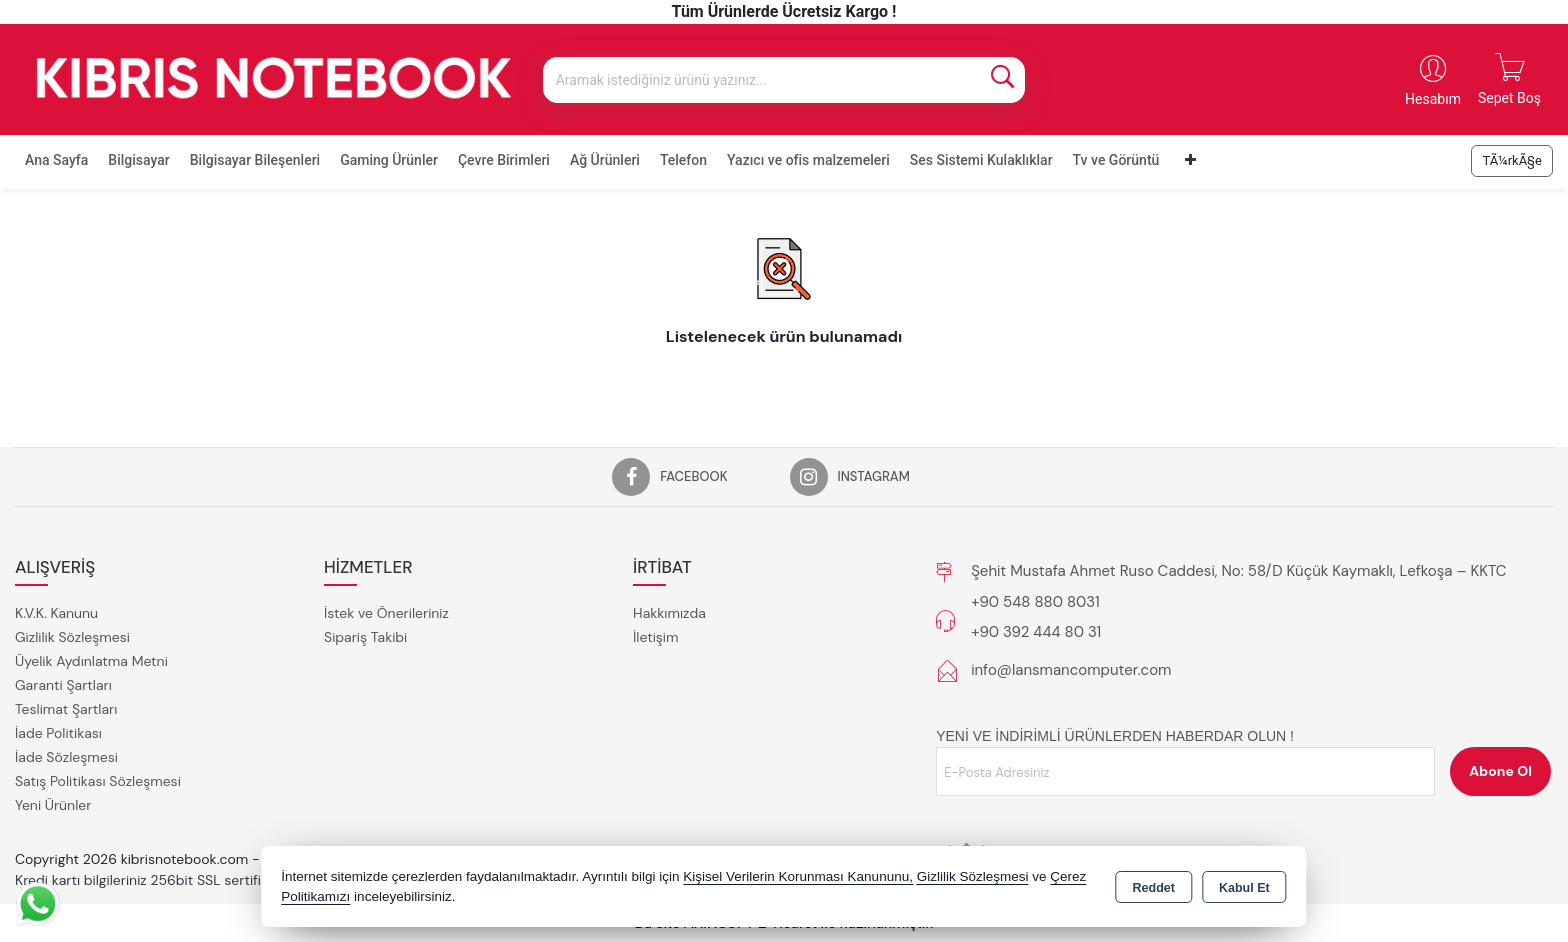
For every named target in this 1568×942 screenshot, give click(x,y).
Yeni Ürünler (53, 805)
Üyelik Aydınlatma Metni (91, 661)
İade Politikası (58, 733)
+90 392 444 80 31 (1036, 632)
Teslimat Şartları (66, 709)
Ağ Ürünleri (605, 160)
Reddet (1154, 888)
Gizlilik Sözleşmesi (72, 637)
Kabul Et (1244, 888)
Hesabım (1433, 99)
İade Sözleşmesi (66, 757)
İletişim (655, 637)
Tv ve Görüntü (1116, 160)
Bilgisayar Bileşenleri (255, 160)
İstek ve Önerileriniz (386, 613)
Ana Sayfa (56, 160)
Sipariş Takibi (365, 637)
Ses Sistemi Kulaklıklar (981, 160)
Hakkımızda (669, 613)
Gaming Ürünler (389, 160)
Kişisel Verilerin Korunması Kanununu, (798, 876)
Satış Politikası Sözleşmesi (98, 781)
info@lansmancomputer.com (1071, 670)
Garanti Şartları (63, 685)
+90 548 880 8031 (1035, 602)
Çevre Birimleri (504, 160)
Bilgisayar (138, 160)
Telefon (683, 160)
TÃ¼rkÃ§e (1512, 160)
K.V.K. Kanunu (56, 613)
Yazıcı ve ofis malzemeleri (808, 160)
